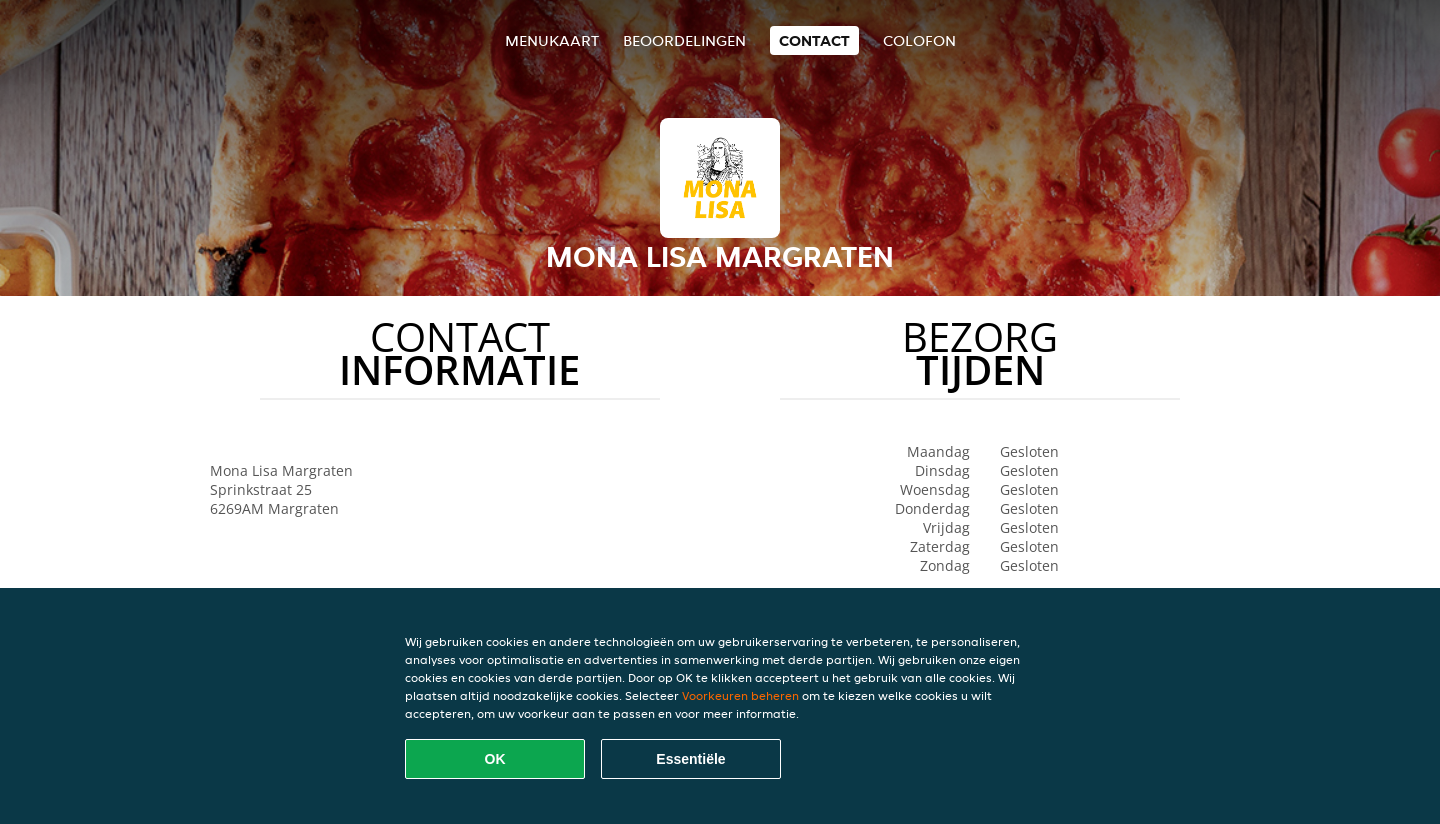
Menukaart (552, 40)
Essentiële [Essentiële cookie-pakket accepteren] (690, 759)
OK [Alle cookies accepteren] (495, 759)
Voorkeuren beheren (740, 695)
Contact (814, 40)
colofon (919, 40)
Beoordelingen (684, 40)
